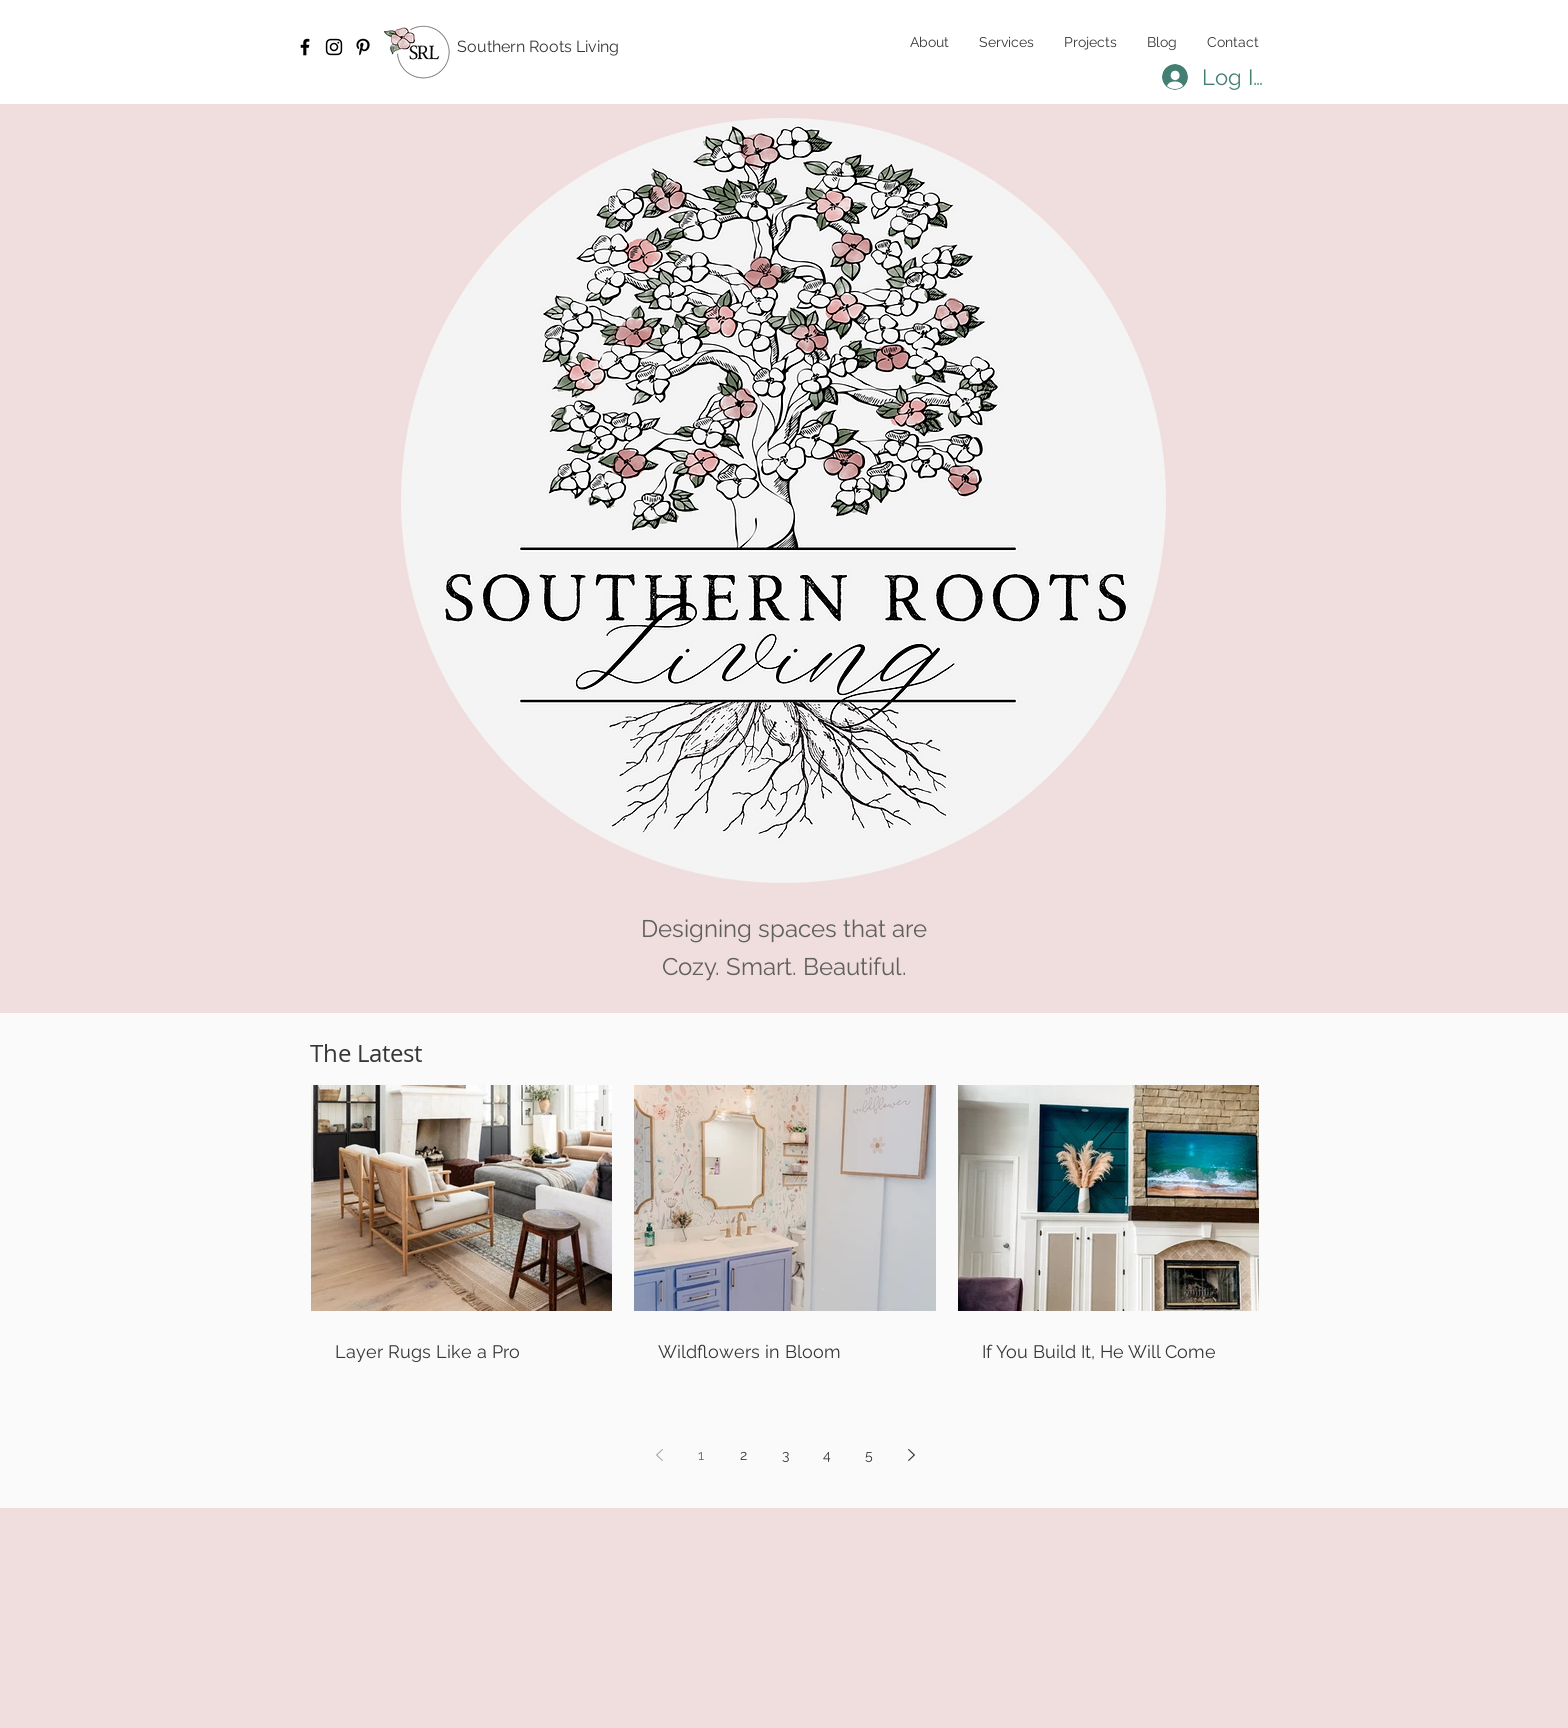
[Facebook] (305, 47)
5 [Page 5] (869, 1455)
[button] (1006, 42)
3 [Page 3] (785, 1455)
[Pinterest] (363, 47)
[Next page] (911, 1455)
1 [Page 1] (701, 1455)
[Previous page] (659, 1455)
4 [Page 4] (827, 1455)
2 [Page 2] (743, 1455)
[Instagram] (334, 47)
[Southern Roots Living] (554, 47)
